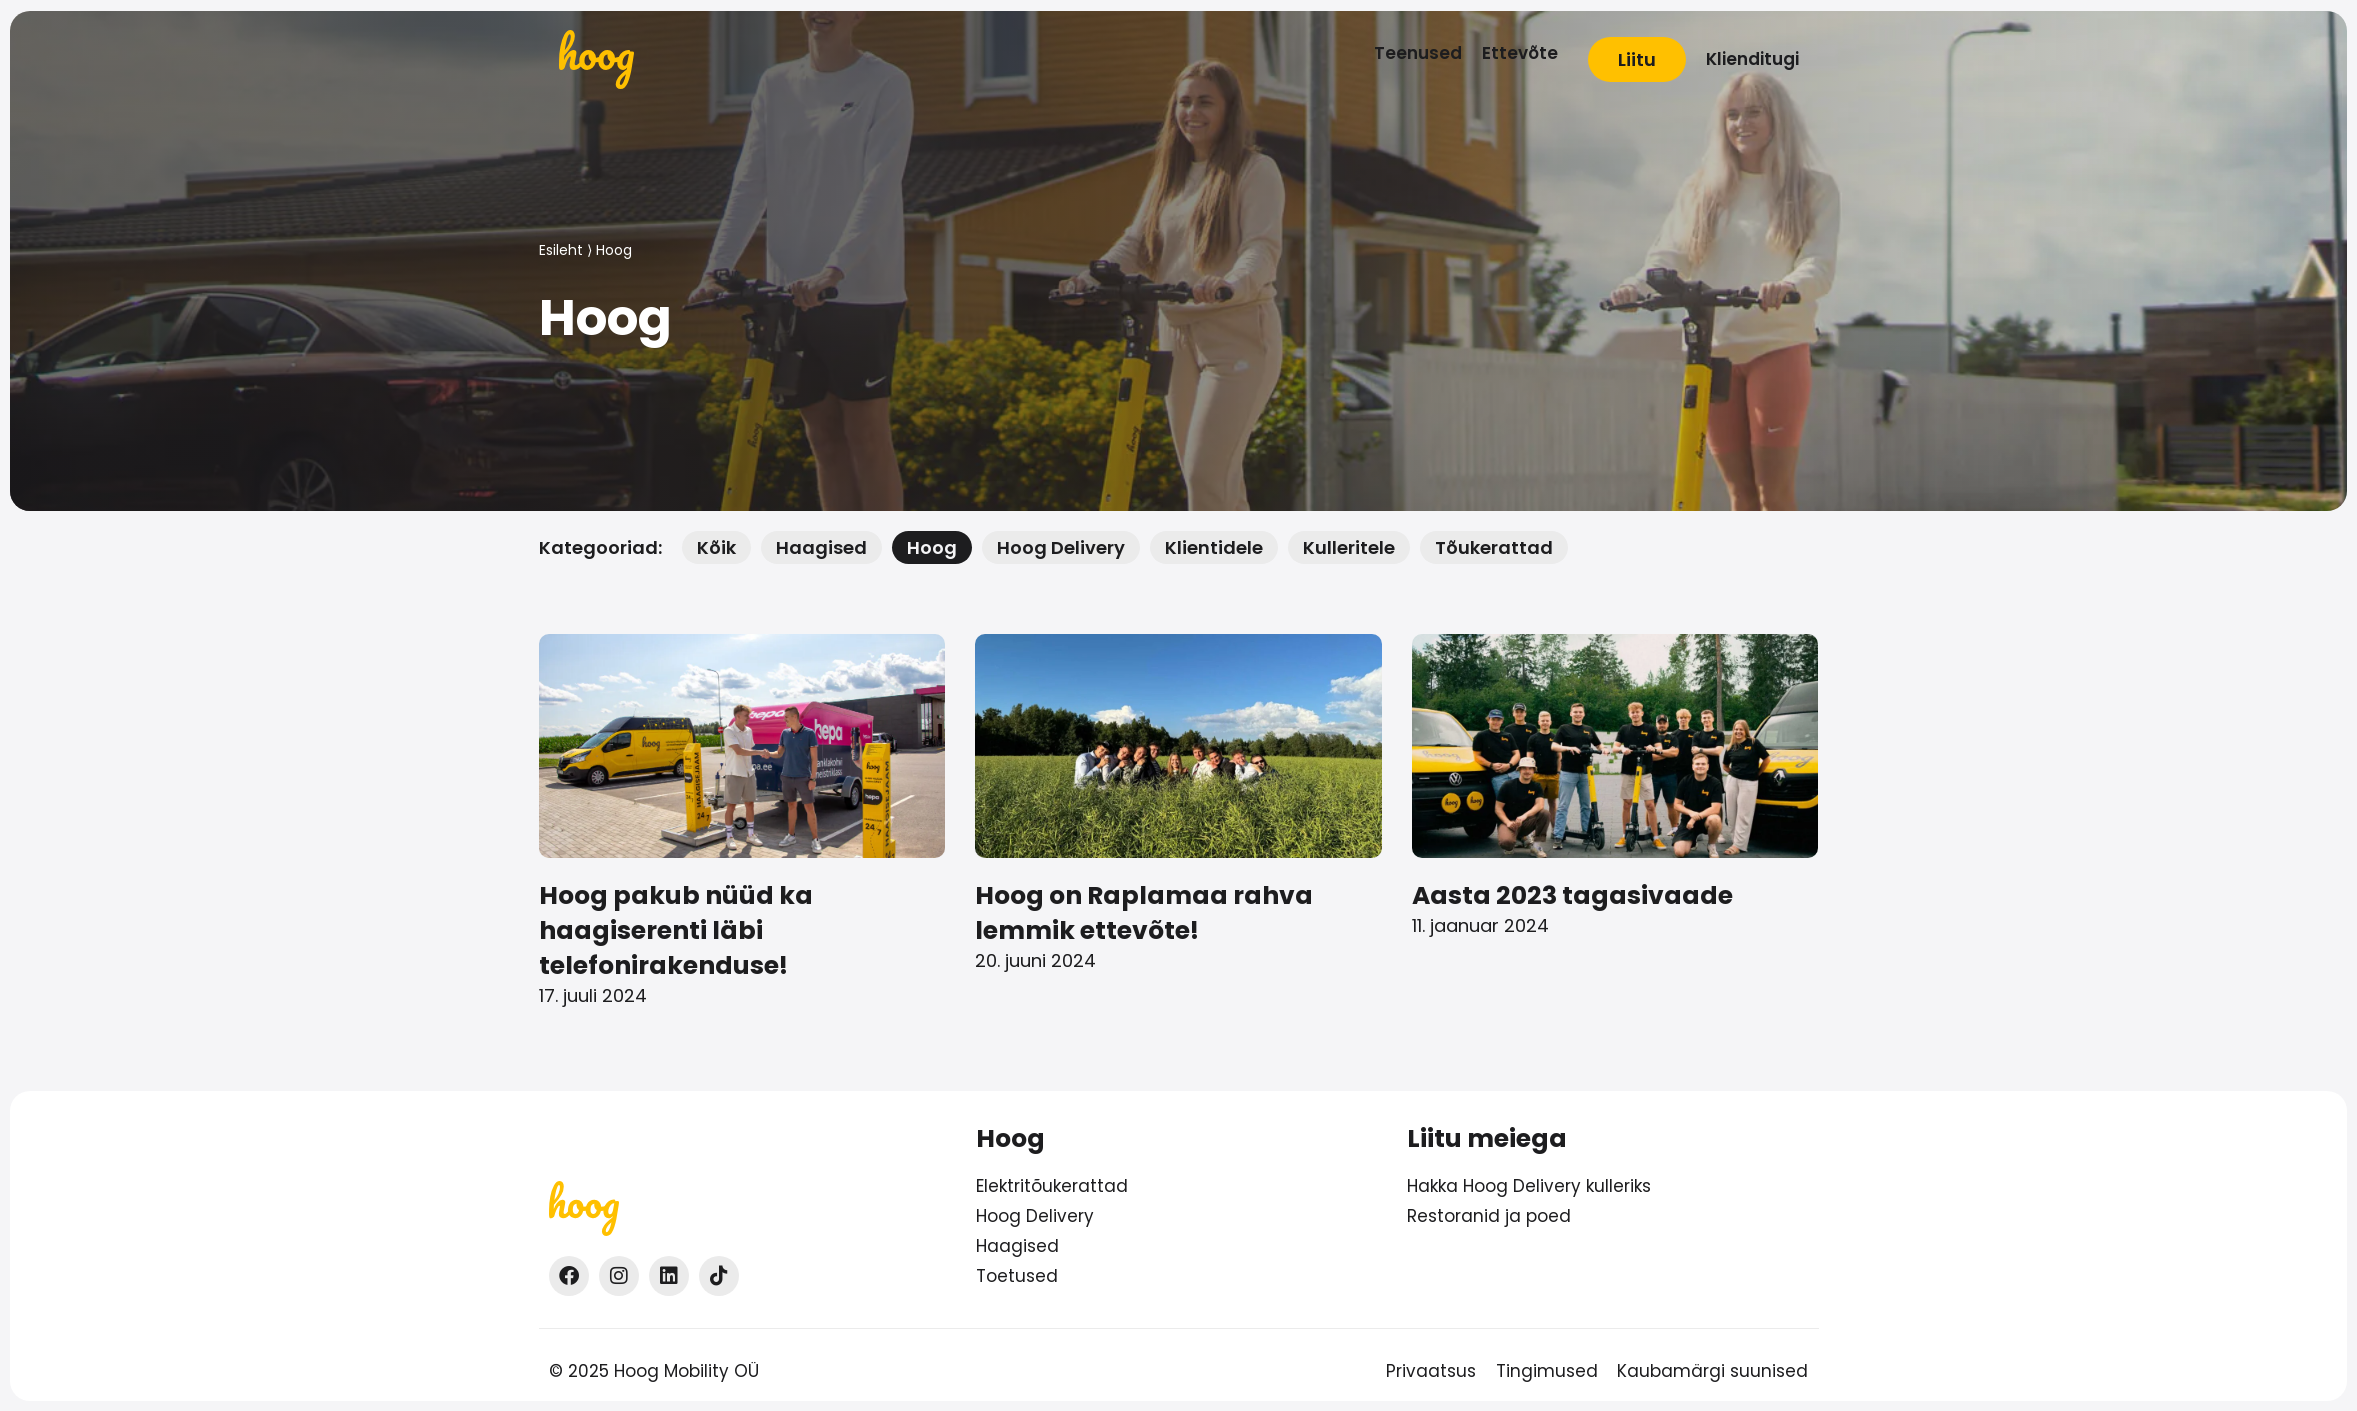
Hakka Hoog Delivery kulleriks (1529, 1186)
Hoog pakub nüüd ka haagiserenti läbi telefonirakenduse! (676, 930)
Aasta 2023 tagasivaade (1572, 895)
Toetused (1017, 1276)
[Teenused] (1418, 53)
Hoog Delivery (1035, 1216)
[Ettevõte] (1520, 53)
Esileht (561, 250)
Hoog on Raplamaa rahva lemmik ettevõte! (1144, 913)
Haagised (1017, 1246)
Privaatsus (1431, 1371)
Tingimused (1547, 1371)
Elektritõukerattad (1052, 1186)
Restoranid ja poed (1489, 1216)
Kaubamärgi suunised (1713, 1371)
